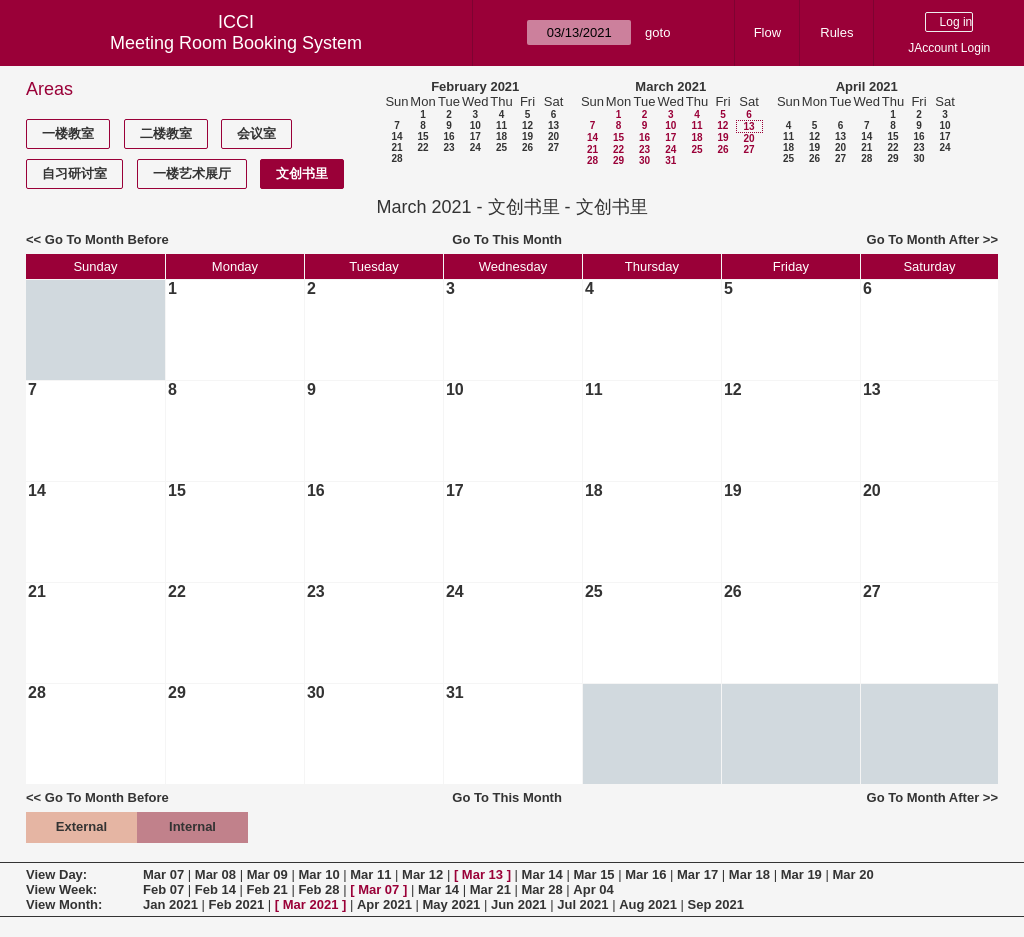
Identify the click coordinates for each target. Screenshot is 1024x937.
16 (448, 136)
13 (553, 125)
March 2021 (670, 86)
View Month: (64, 904)
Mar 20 (852, 874)
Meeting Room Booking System (236, 43)
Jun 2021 (519, 904)
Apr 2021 (384, 904)
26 (527, 147)
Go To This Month (507, 239)
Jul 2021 (582, 904)
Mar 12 (422, 874)
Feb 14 (215, 889)
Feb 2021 (237, 904)
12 (527, 125)
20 (553, 136)
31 (670, 160)
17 (475, 136)
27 (553, 147)
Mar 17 (697, 874)
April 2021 (867, 86)
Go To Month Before (107, 239)
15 (422, 136)
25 (501, 147)
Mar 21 (490, 889)
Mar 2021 (311, 904)
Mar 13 (482, 874)
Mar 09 (267, 874)
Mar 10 (318, 874)
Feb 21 (267, 889)
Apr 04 (593, 889)
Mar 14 (542, 874)
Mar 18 (749, 874)
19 (527, 136)
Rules (836, 32)
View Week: (61, 889)
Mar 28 (542, 889)
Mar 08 (215, 874)
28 (396, 158)
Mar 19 (801, 874)
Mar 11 (370, 874)
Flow (767, 32)
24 (475, 147)
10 (475, 125)
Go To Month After (923, 239)
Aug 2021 (648, 904)
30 (644, 160)
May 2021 (452, 904)
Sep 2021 (716, 904)
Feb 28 (318, 889)
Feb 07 (163, 889)
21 (396, 147)
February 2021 (475, 86)
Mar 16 (645, 874)
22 (422, 147)
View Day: (56, 874)
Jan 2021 (170, 904)
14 (396, 136)
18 (501, 136)
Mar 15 (593, 874)
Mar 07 (163, 874)
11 (501, 125)
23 (448, 147)
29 (618, 160)
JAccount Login (949, 48)
